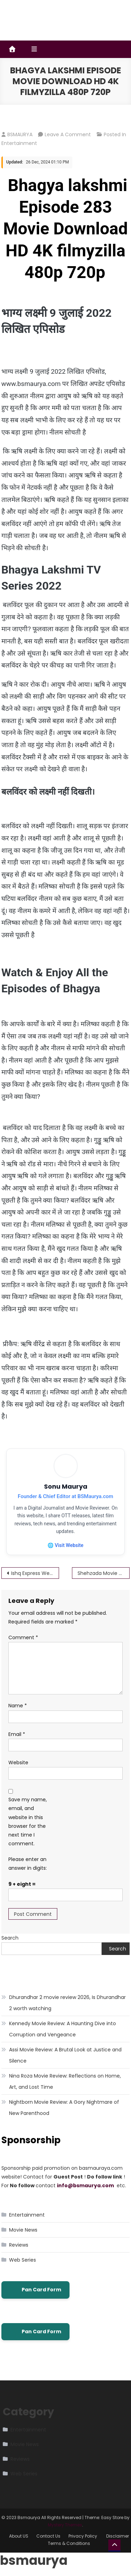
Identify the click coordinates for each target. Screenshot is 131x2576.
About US (18, 2536)
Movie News (23, 2229)
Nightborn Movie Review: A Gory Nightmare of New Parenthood (64, 2108)
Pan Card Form (35, 2290)
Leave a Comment (68, 134)
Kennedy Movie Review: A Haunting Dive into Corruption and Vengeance (62, 2029)
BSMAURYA (19, 134)
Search (10, 1937)
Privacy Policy (83, 2536)
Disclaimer (117, 2536)
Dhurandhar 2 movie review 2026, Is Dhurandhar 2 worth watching (67, 2003)
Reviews (18, 2244)
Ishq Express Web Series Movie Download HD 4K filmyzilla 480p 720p (35, 1573)
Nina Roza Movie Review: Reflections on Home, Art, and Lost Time (65, 2081)
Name (17, 1705)
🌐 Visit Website (65, 1545)
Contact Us (48, 2536)
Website (18, 1762)
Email (16, 1734)
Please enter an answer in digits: (27, 1863)
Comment (23, 1637)
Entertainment (19, 143)
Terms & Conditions (69, 2543)
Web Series (22, 2259)
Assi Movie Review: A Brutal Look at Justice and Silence (65, 2055)
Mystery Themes (65, 2525)
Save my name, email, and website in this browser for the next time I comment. (27, 1821)
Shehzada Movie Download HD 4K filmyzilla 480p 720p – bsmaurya (104, 1573)
